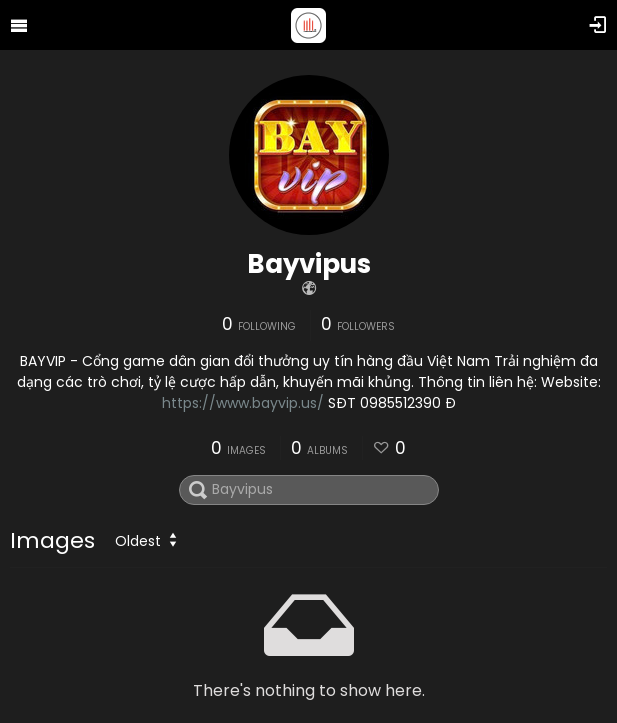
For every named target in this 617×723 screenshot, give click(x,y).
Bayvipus (309, 264)
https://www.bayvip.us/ (243, 403)
